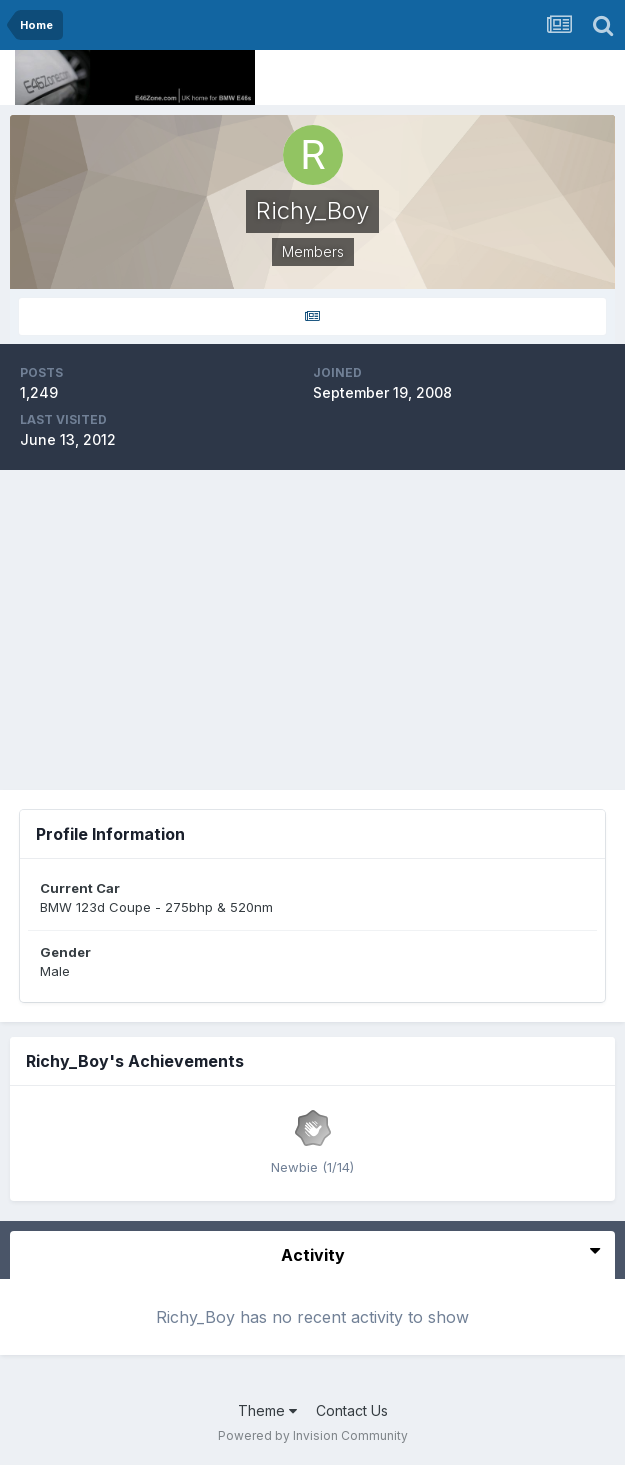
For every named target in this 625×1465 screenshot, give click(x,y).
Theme (267, 1410)
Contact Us (352, 1410)
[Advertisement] (313, 630)
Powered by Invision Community (313, 1435)
